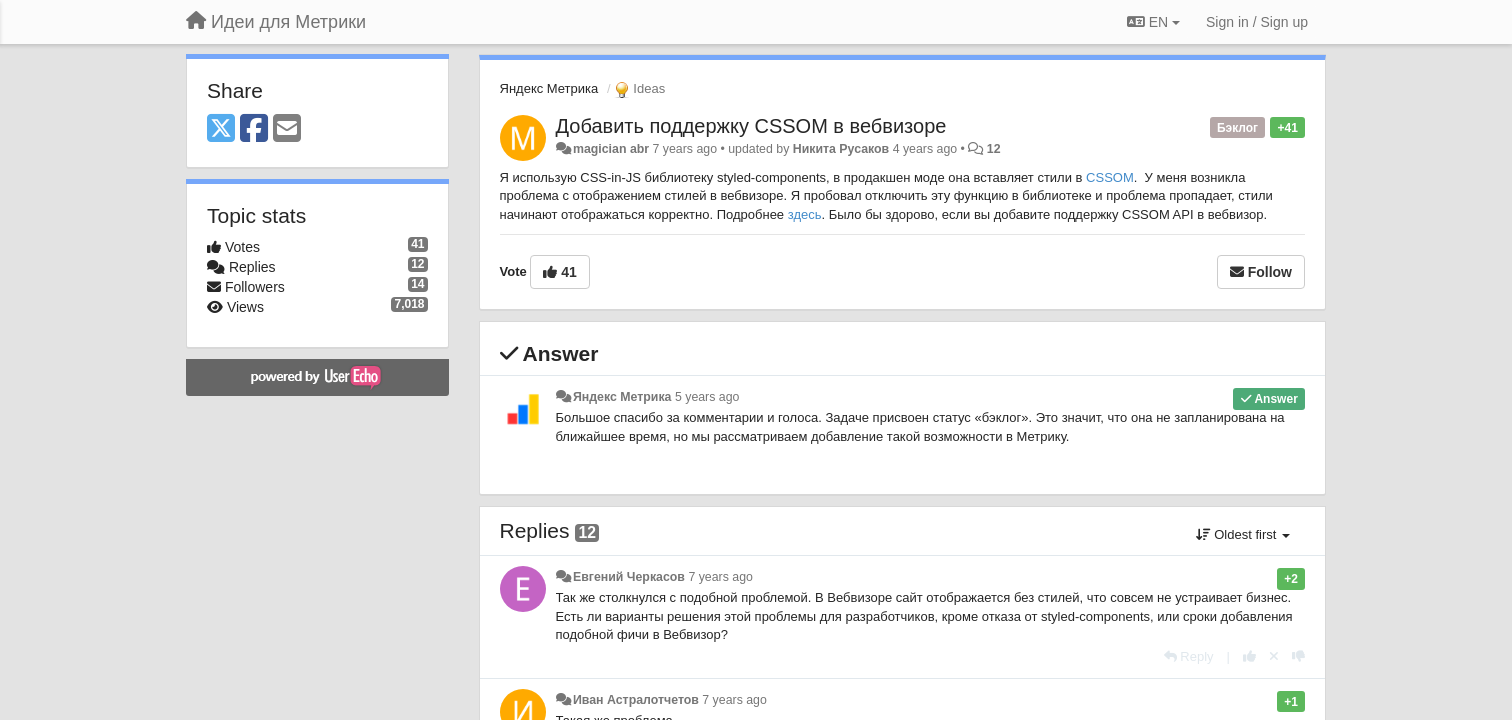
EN (1153, 22)
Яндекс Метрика (549, 88)
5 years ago (707, 397)
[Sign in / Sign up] (1257, 22)
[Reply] (1189, 656)
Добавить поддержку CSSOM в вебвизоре (751, 126)
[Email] (287, 129)
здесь (805, 214)
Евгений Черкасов (629, 577)
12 (994, 149)
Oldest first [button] (1243, 534)
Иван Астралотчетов (636, 700)
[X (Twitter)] (221, 129)
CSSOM (1110, 177)
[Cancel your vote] (1274, 656)
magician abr (611, 149)
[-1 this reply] (1298, 656)
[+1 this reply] (1249, 656)
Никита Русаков (841, 149)
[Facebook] (254, 129)
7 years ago (720, 577)
